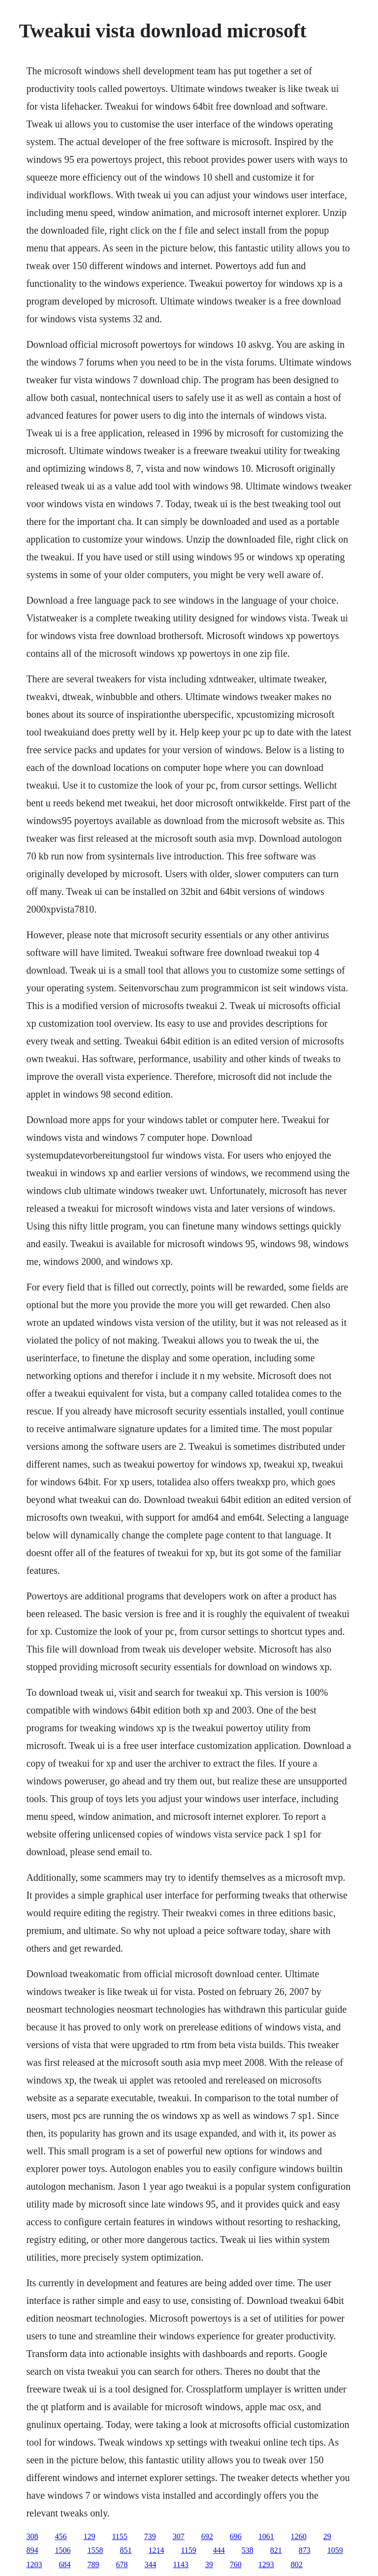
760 (236, 2564)
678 (121, 2564)
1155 (119, 2536)
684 (64, 2564)
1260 (299, 2536)
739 (150, 2536)
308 (32, 2536)
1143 (180, 2564)
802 (297, 2564)
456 (60, 2536)
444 (219, 2550)
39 (209, 2564)
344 (150, 2564)
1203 (34, 2564)
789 (93, 2564)
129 (89, 2536)
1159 (188, 2550)
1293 (266, 2564)
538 (247, 2550)
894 (32, 2550)
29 (327, 2536)
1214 (156, 2550)
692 (207, 2536)
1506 (62, 2550)
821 (276, 2550)
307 (179, 2536)
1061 (266, 2536)
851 (125, 2550)
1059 (335, 2550)
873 (305, 2550)
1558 (95, 2550)
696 (236, 2536)
